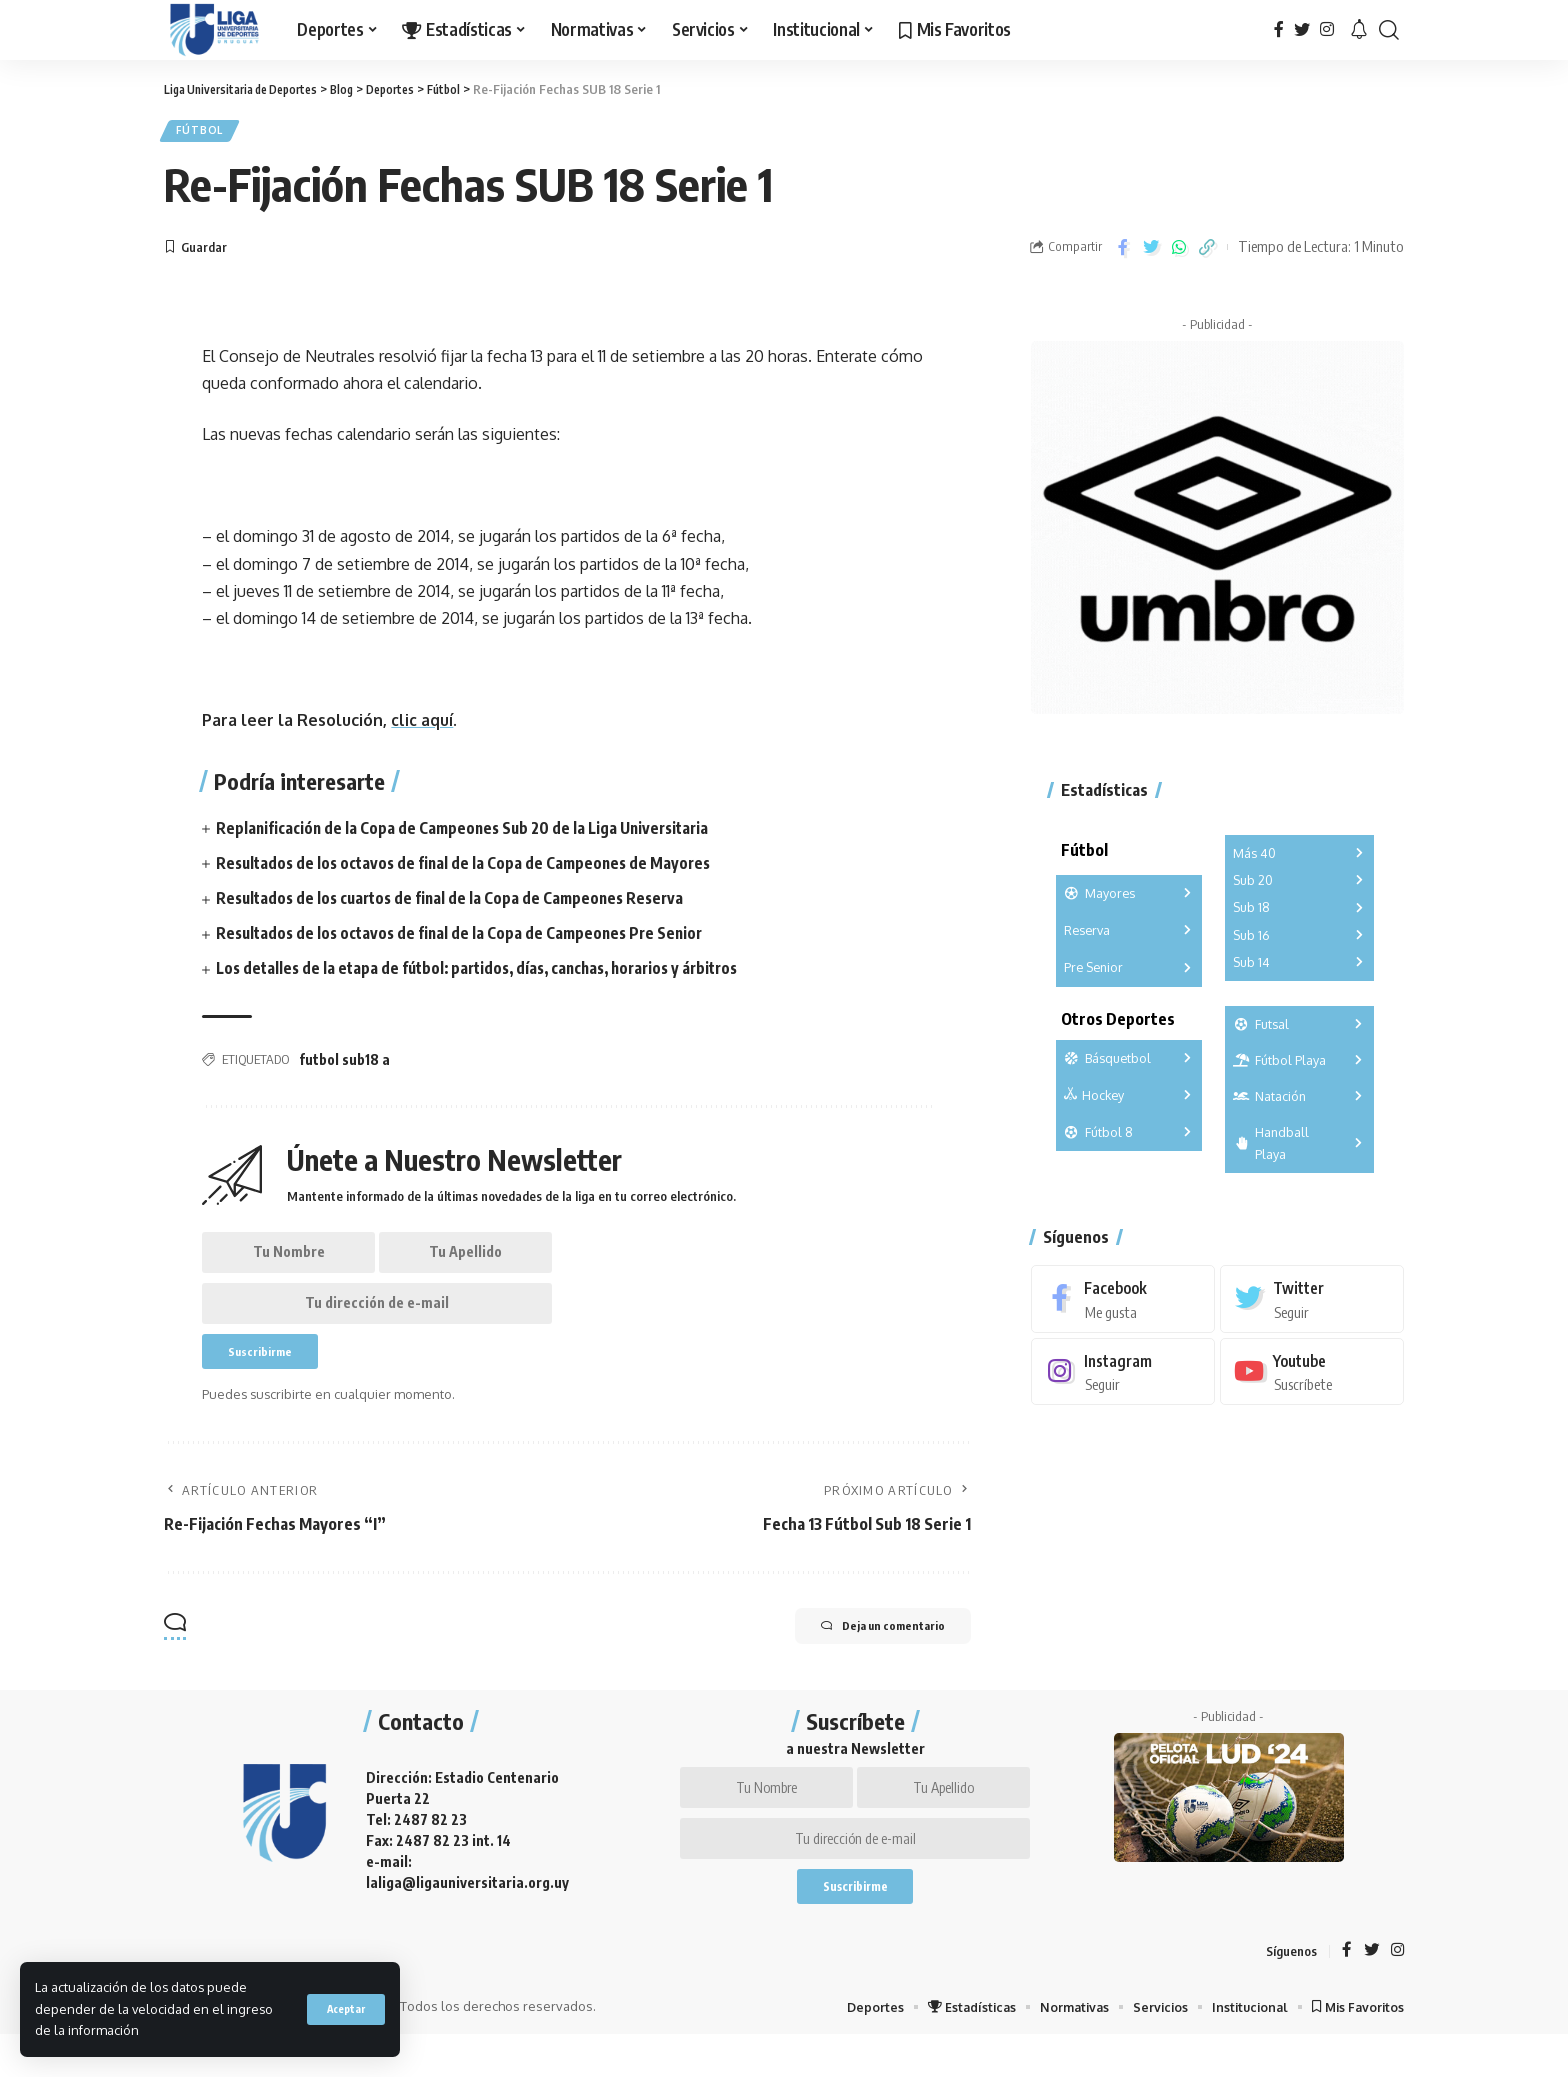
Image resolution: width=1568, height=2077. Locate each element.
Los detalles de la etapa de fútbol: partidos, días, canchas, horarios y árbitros (490, 974)
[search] (1389, 30)
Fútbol (204, 133)
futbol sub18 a (344, 1065)
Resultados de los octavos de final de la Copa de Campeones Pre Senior (466, 938)
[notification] (1359, 30)
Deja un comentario (865, 1652)
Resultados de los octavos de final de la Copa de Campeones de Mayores (469, 868)
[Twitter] (1302, 29)
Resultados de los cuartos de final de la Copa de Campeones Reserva (460, 903)
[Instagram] (1327, 29)
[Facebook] (1279, 29)
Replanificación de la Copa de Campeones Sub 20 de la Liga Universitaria (469, 833)
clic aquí (422, 726)
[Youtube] (1312, 1363)
